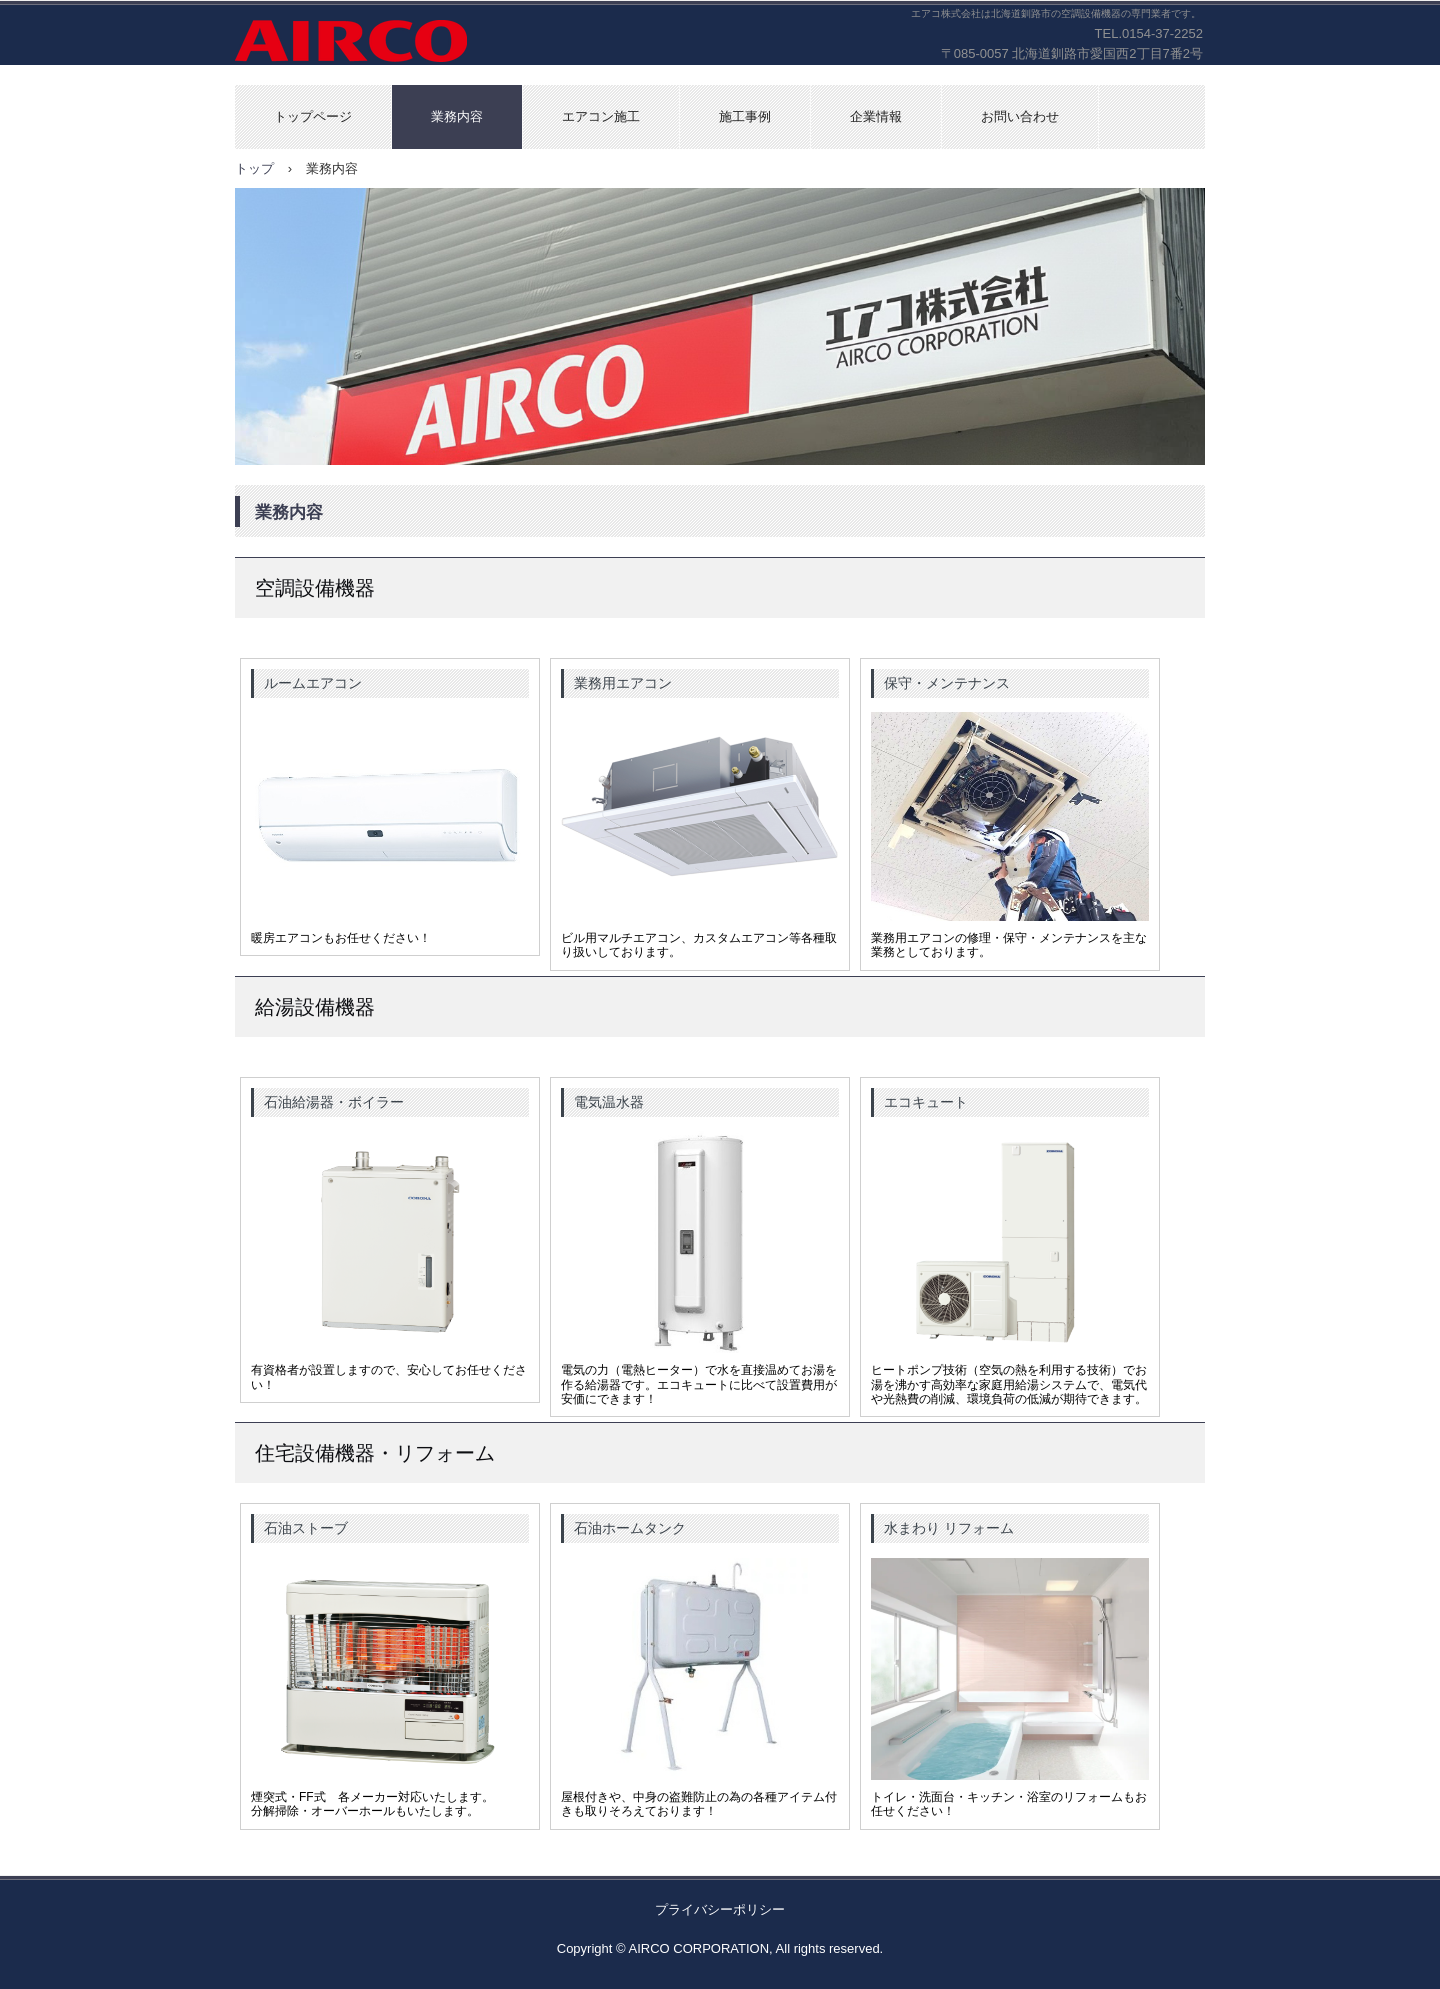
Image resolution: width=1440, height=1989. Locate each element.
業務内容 (457, 116)
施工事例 (745, 116)
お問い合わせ (1020, 116)
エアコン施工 (601, 116)
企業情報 (876, 116)
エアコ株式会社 (387, 42)
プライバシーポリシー (720, 1909)
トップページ (313, 116)
